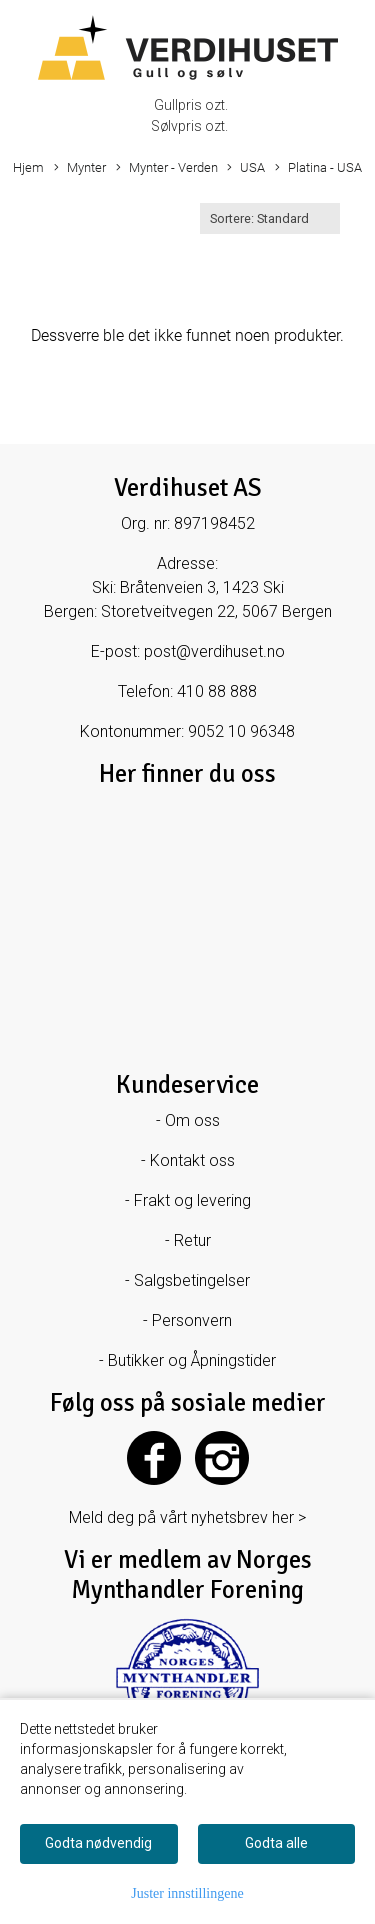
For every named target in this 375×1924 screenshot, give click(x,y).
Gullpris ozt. (191, 105)
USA (246, 168)
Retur (192, 1240)
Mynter (80, 168)
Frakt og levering (192, 1200)
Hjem (28, 167)
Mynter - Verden (167, 168)
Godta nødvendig (98, 1843)
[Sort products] (270, 218)
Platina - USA (318, 168)
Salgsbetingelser (192, 1280)
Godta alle (276, 1843)
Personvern (192, 1320)
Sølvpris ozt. (189, 126)
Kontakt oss (192, 1160)
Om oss (192, 1120)
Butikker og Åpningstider (192, 1360)
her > (289, 1517)
